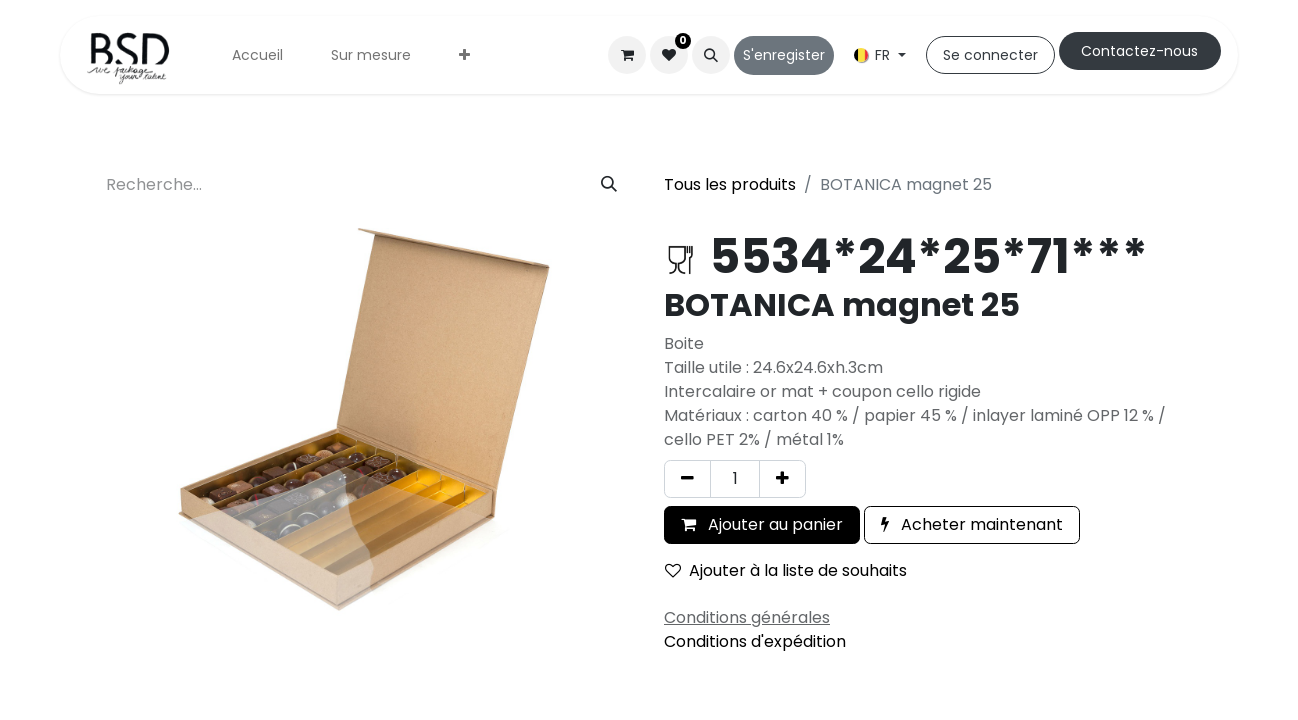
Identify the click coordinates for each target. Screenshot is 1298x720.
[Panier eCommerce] (627, 55)
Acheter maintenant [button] (972, 524)
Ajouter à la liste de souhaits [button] (786, 570)
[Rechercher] (609, 185)
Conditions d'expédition (755, 641)
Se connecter (990, 55)
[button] (711, 55)
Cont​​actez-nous (1139, 51)
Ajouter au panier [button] (762, 524)
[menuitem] (257, 55)
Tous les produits (730, 184)
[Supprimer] (687, 479)
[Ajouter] (782, 479)
